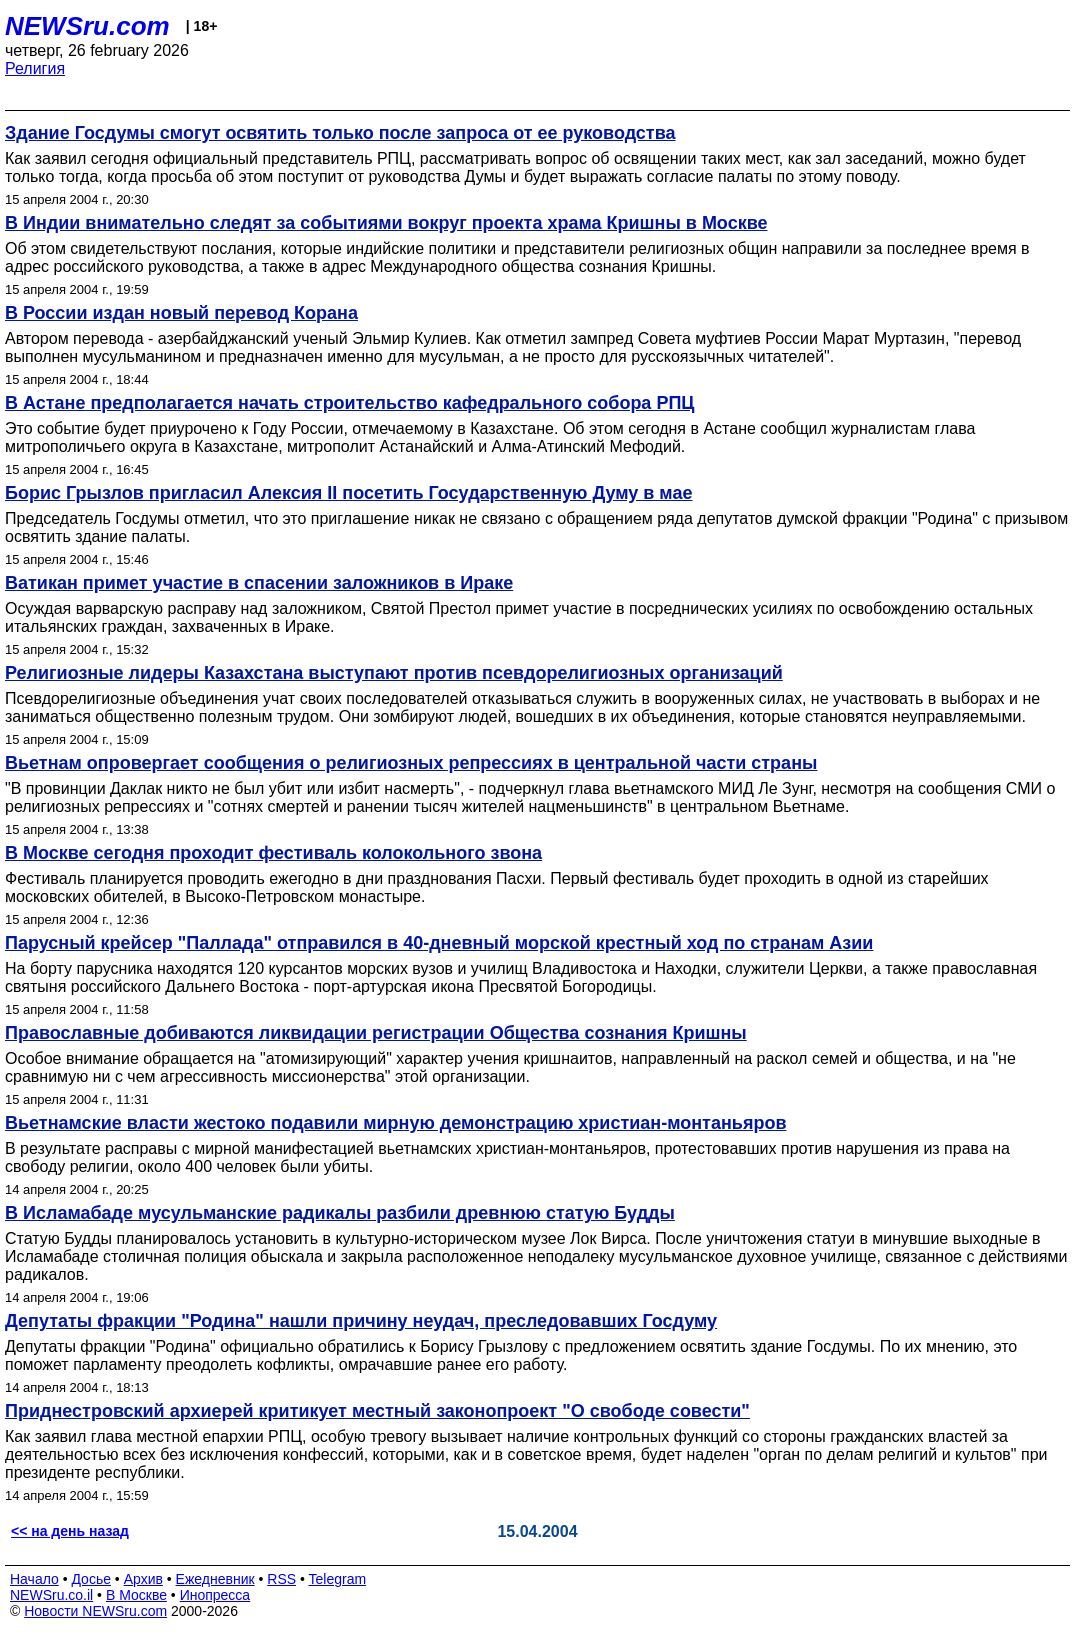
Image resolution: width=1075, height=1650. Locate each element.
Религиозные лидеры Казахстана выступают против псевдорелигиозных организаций (394, 673)
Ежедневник (215, 1579)
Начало (34, 1579)
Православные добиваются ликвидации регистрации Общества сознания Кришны (376, 1033)
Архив (143, 1579)
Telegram (338, 1579)
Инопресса (215, 1595)
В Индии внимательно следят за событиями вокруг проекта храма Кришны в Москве (386, 223)
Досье (91, 1579)
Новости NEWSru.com (95, 1611)
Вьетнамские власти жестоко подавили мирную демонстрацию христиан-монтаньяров (395, 1123)
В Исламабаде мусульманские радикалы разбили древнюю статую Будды (340, 1213)
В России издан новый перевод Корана (181, 313)
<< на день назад (70, 1531)
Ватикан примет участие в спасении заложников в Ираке (259, 583)
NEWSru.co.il (51, 1595)
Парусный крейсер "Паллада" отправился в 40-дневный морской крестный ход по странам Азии (439, 943)
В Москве (136, 1595)
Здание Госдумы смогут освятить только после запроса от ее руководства (340, 133)
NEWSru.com (87, 26)
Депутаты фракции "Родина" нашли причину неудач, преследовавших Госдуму (361, 1321)
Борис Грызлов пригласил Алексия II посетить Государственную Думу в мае (348, 493)
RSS (281, 1579)
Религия (35, 68)
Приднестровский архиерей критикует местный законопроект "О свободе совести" (377, 1411)
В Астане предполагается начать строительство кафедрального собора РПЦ (349, 403)
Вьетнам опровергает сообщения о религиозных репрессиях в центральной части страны (411, 763)
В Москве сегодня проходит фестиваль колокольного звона (273, 853)
